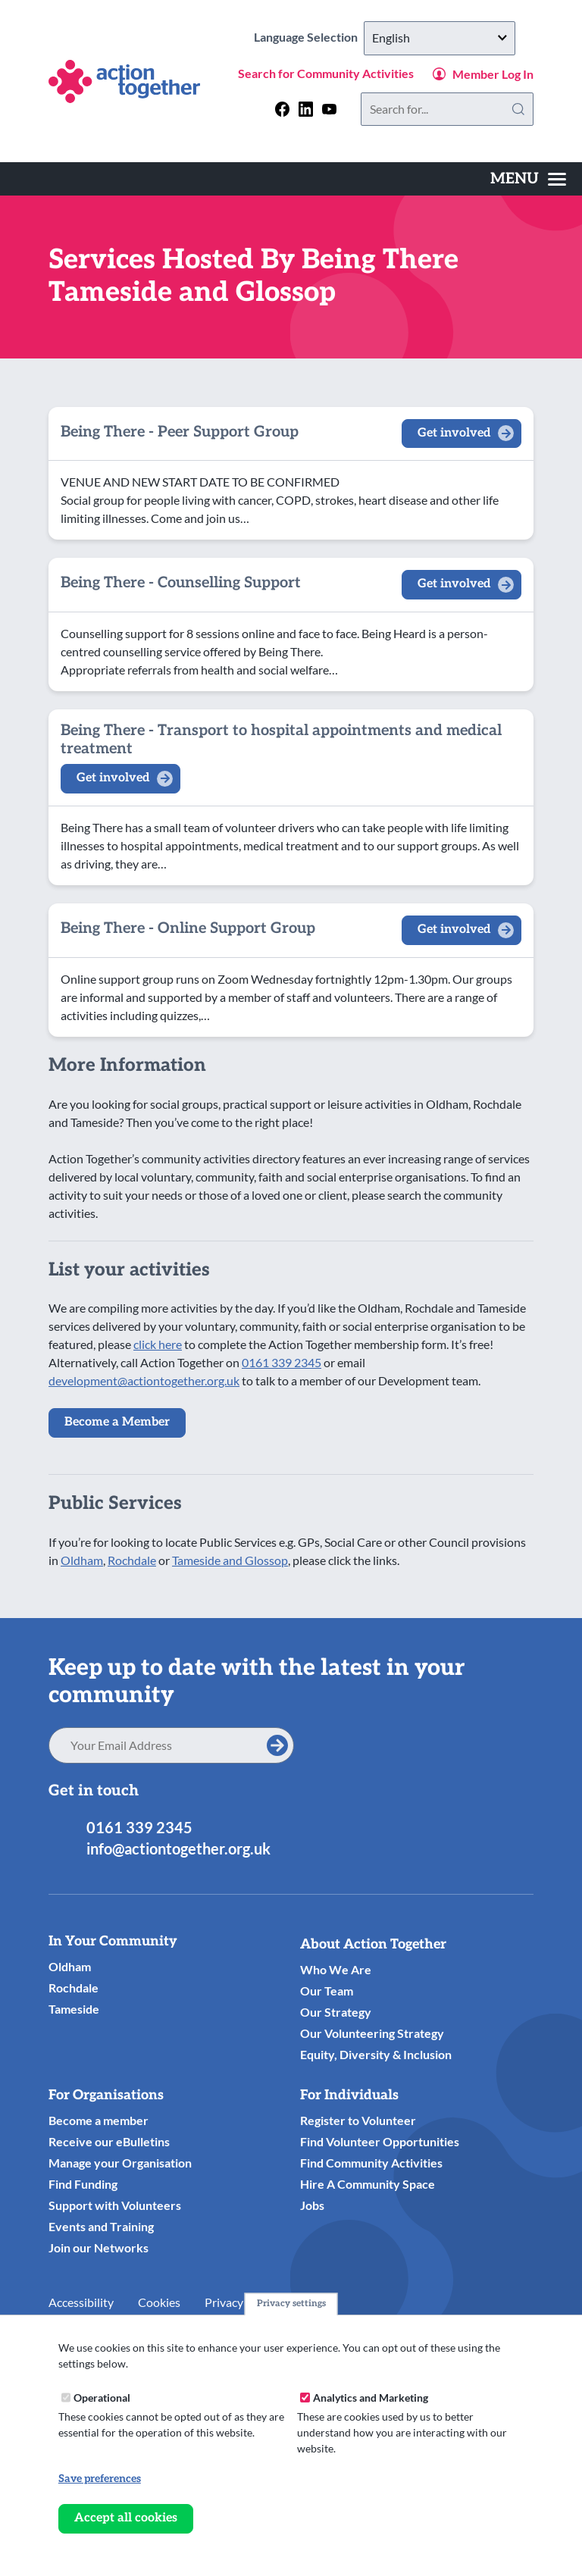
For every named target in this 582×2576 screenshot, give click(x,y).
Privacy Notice (242, 2302)
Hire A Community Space (367, 2184)
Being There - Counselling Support (181, 583)
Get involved (454, 433)
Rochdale (132, 1560)
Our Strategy (335, 2012)
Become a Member (117, 1422)
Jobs (312, 2205)
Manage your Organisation (120, 2162)
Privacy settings (291, 2303)
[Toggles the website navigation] (528, 179)
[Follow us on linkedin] (306, 109)
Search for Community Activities (326, 73)
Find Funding (82, 2184)
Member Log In (493, 74)
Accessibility (81, 2302)
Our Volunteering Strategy (372, 2033)
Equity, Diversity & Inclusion (376, 2054)
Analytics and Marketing (370, 2397)
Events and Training (101, 2226)
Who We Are (335, 1969)
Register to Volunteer (358, 2120)
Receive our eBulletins (109, 2141)
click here (157, 1344)
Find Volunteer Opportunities (379, 2141)
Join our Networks (98, 2247)
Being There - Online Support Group (188, 928)
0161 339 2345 (281, 1362)
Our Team (326, 1990)
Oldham (82, 1560)
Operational (102, 2397)
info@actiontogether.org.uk (178, 1848)
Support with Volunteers (114, 2205)
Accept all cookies (125, 2518)
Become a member (98, 2120)
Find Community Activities (371, 2162)
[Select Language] (439, 38)
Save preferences (99, 2478)
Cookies (159, 2302)
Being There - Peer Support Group (180, 432)
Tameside (73, 2009)
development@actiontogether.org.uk (143, 1380)
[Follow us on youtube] (329, 109)
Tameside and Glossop (230, 1560)
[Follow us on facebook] (282, 109)
